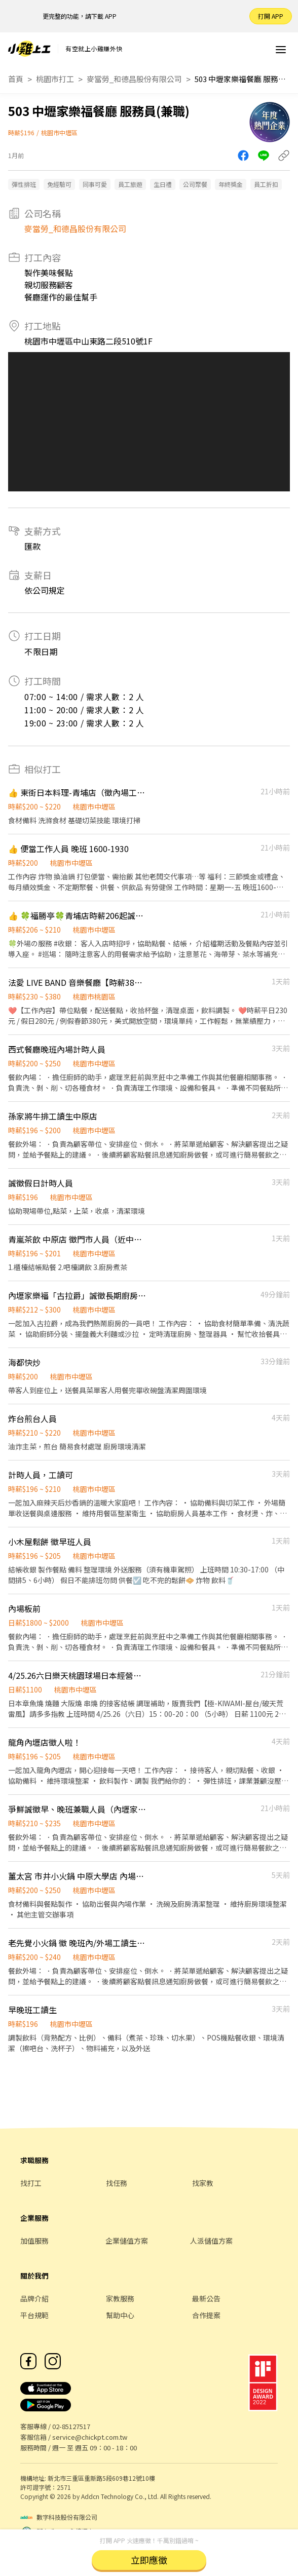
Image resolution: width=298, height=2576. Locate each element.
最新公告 (206, 2298)
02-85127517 (71, 2426)
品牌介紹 (34, 2298)
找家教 (202, 2183)
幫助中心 (120, 2315)
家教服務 (120, 2298)
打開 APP (270, 16)
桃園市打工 (55, 78)
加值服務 (34, 2241)
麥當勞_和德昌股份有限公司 (134, 78)
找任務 (116, 2183)
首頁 (15, 78)
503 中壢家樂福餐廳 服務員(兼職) (240, 78)
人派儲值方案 (211, 2241)
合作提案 (206, 2315)
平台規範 (34, 2315)
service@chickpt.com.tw (89, 2437)
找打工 (31, 2183)
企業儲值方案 (126, 2241)
